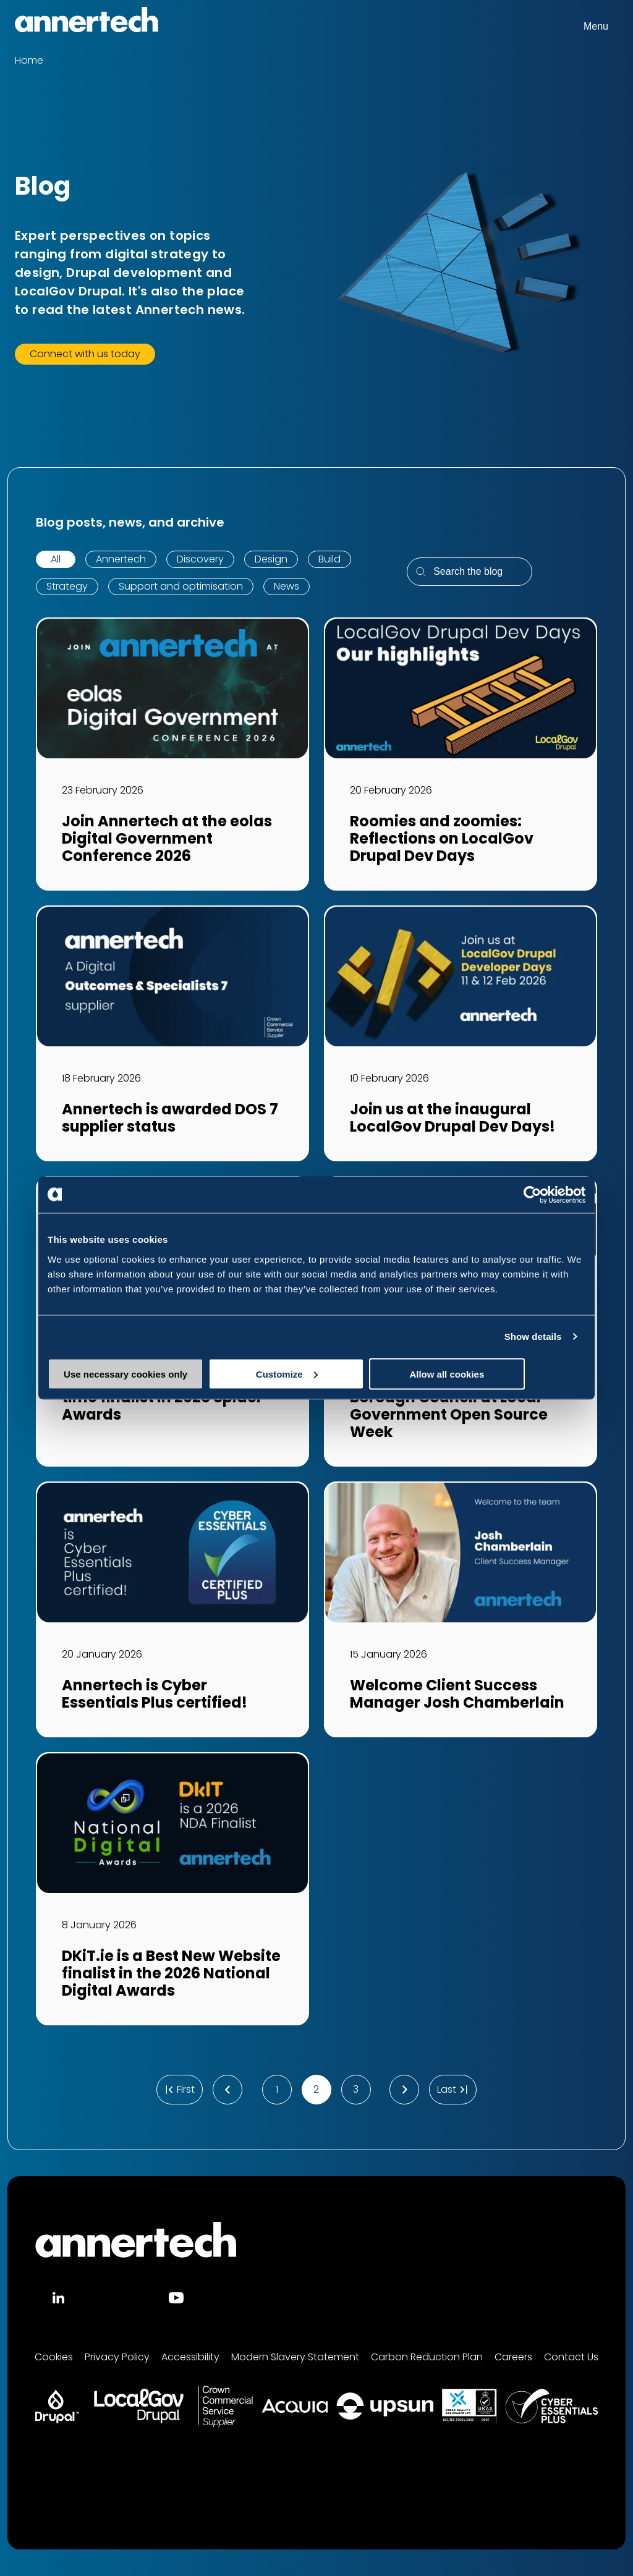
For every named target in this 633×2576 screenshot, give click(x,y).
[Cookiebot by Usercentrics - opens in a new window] (531, 1194)
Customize (317, 1374)
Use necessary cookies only (135, 1374)
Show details (533, 1336)
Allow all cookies (497, 1374)
